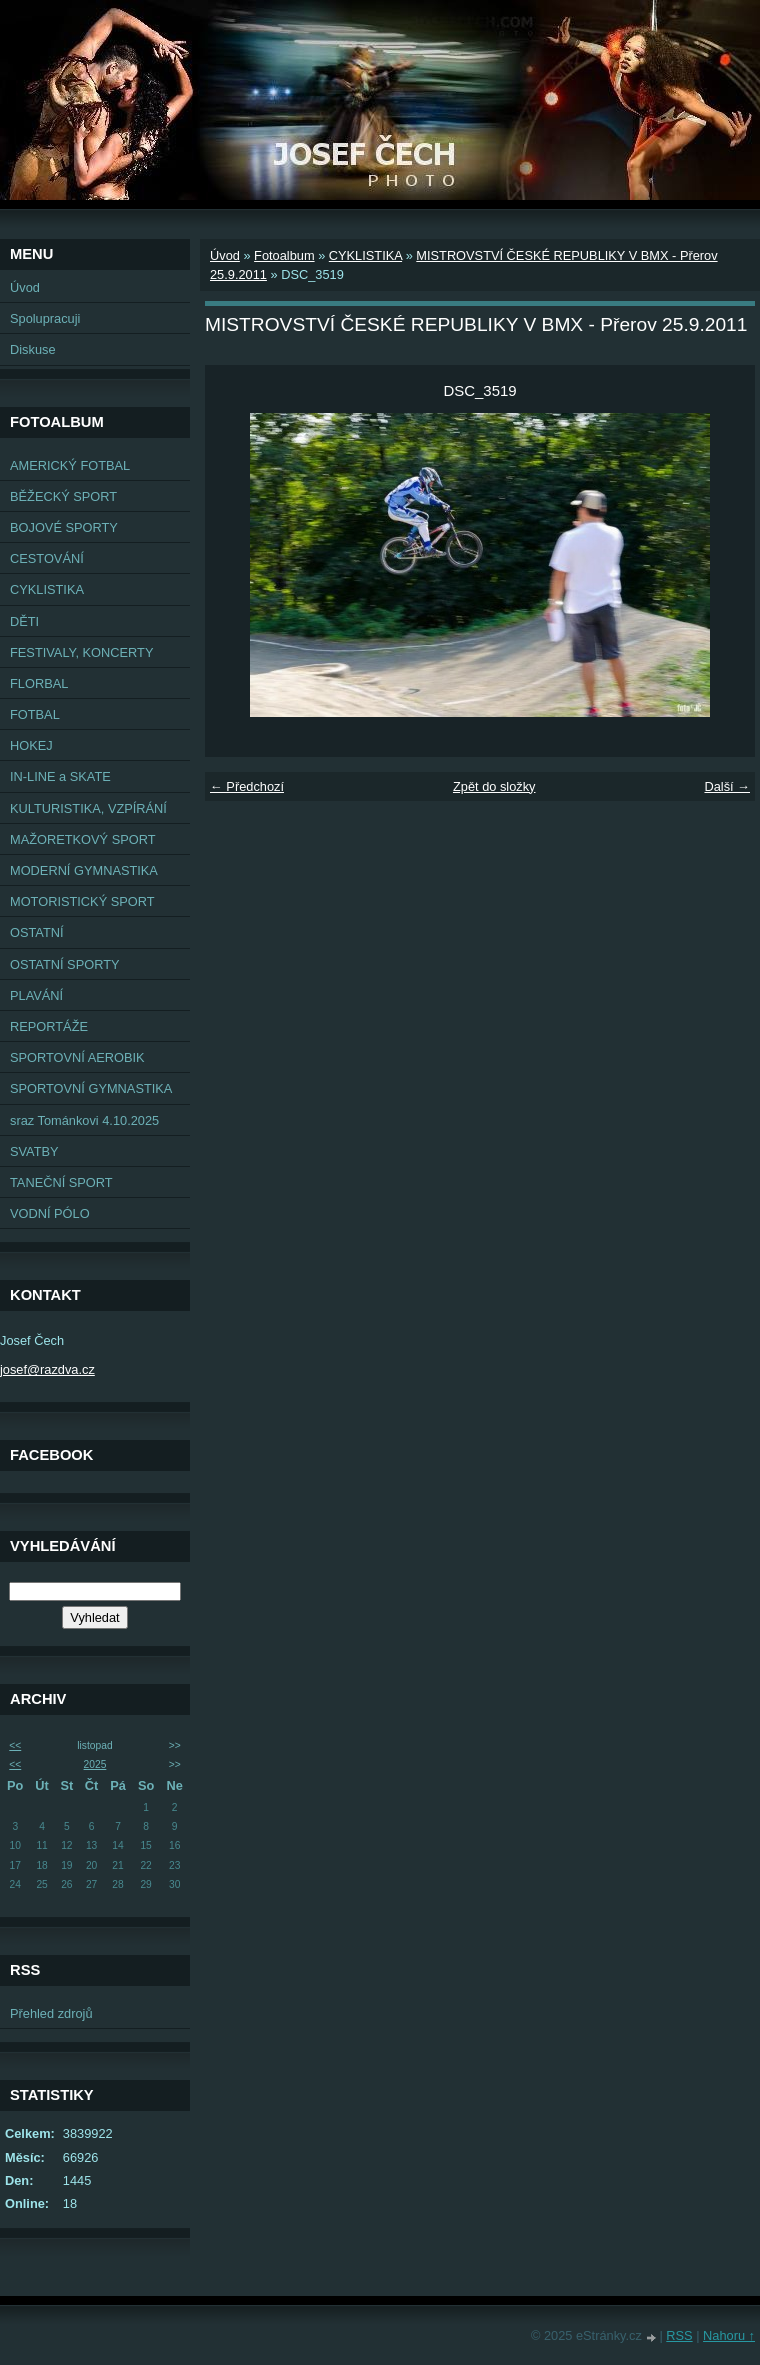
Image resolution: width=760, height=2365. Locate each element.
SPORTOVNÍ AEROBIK (77, 1057)
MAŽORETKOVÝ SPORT (83, 839)
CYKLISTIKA (47, 589)
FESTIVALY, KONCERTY (81, 652)
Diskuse (33, 349)
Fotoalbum (284, 255)
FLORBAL (39, 683)
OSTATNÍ (37, 932)
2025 (95, 1764)
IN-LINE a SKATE (60, 776)
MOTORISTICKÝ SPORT (82, 901)
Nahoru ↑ (729, 2335)
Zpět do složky (494, 786)
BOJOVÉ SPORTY (64, 527)
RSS (679, 2335)
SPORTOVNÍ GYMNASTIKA (91, 1088)
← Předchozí (247, 786)
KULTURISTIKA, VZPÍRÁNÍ (88, 808)
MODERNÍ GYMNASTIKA (84, 870)
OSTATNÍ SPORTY (65, 964)
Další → (727, 786)
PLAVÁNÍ (36, 995)
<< (15, 1745)
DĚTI (24, 621)
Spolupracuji (45, 318)
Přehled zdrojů (51, 2013)
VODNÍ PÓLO (50, 1213)
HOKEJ (31, 745)
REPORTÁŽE (49, 1026)
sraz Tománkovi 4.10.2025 (84, 1120)
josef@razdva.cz (47, 1369)
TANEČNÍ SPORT (61, 1182)
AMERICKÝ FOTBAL (70, 465)
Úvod (25, 287)
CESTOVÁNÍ (47, 558)
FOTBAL (35, 714)
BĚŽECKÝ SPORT (63, 496)
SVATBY (34, 1151)
